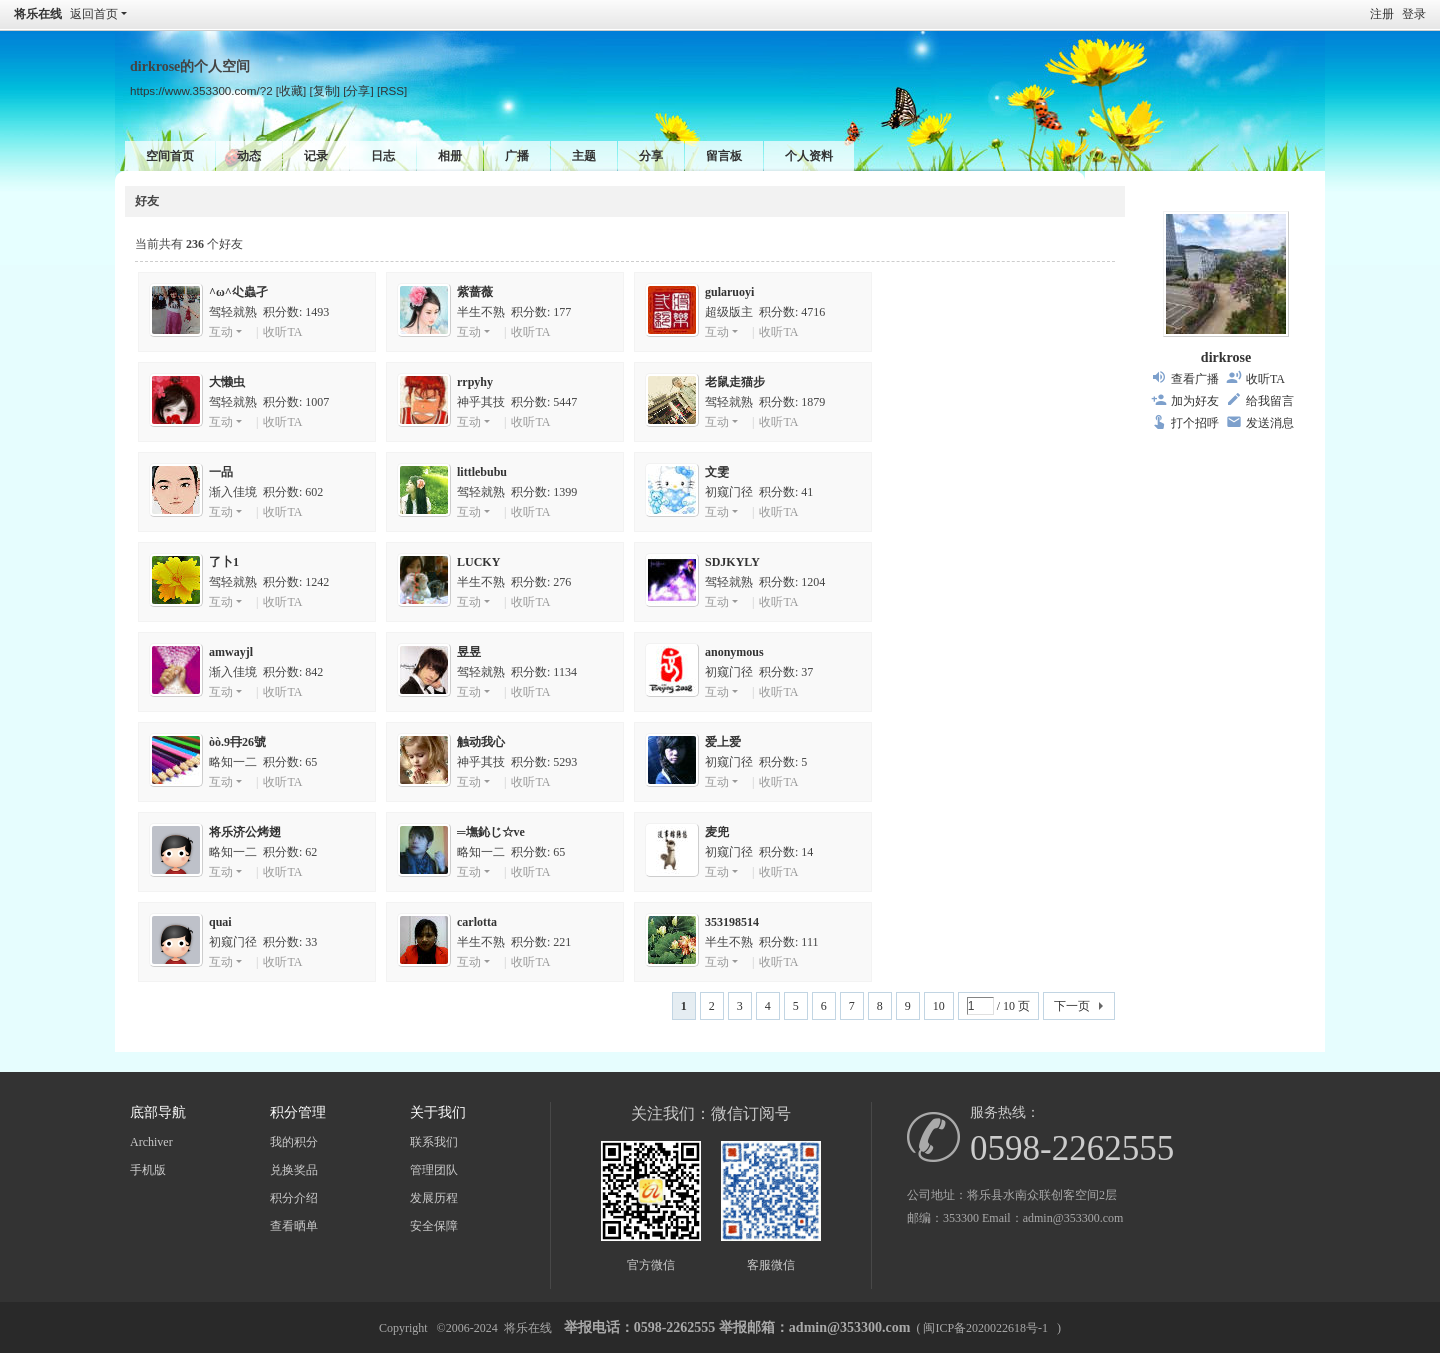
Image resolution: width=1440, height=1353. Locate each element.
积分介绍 (294, 1198)
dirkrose (1226, 357)
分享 (651, 156)
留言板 (724, 156)
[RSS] (392, 90)
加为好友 (1195, 401)
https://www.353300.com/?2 (201, 90)
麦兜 (717, 832)
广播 (517, 156)
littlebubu (482, 472)
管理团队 (434, 1170)
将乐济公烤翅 (245, 832)
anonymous (734, 652)
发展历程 (434, 1198)
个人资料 (809, 156)
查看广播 (1195, 379)
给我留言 (1270, 401)
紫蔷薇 (475, 292)
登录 (1414, 14)
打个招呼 (1195, 423)
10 (939, 1006)
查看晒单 (294, 1226)
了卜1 (224, 562)
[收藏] (291, 90)
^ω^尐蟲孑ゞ (244, 292)
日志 (383, 156)
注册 (1382, 14)
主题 (584, 156)
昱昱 (469, 652)
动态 (249, 156)
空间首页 (170, 156)
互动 (221, 332)
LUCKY (478, 562)
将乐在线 (38, 14)
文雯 (717, 472)
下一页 (1072, 1006)
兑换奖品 (294, 1170)
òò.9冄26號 (237, 742)
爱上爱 (723, 742)
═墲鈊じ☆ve (491, 832)
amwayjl (231, 652)
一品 (221, 472)
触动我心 (481, 742)
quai (220, 922)
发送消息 (1270, 423)
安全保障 (434, 1226)
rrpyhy (475, 382)
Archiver (151, 1142)
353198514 (732, 922)
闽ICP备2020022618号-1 (985, 1328)
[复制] (325, 90)
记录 (316, 156)
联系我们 (434, 1142)
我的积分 (294, 1142)
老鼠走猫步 (735, 382)
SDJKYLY (732, 562)
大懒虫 (227, 382)
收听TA (282, 332)
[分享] (358, 90)
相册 (450, 156)
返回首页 (94, 14)
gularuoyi (729, 292)
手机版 (148, 1170)
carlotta (477, 922)
